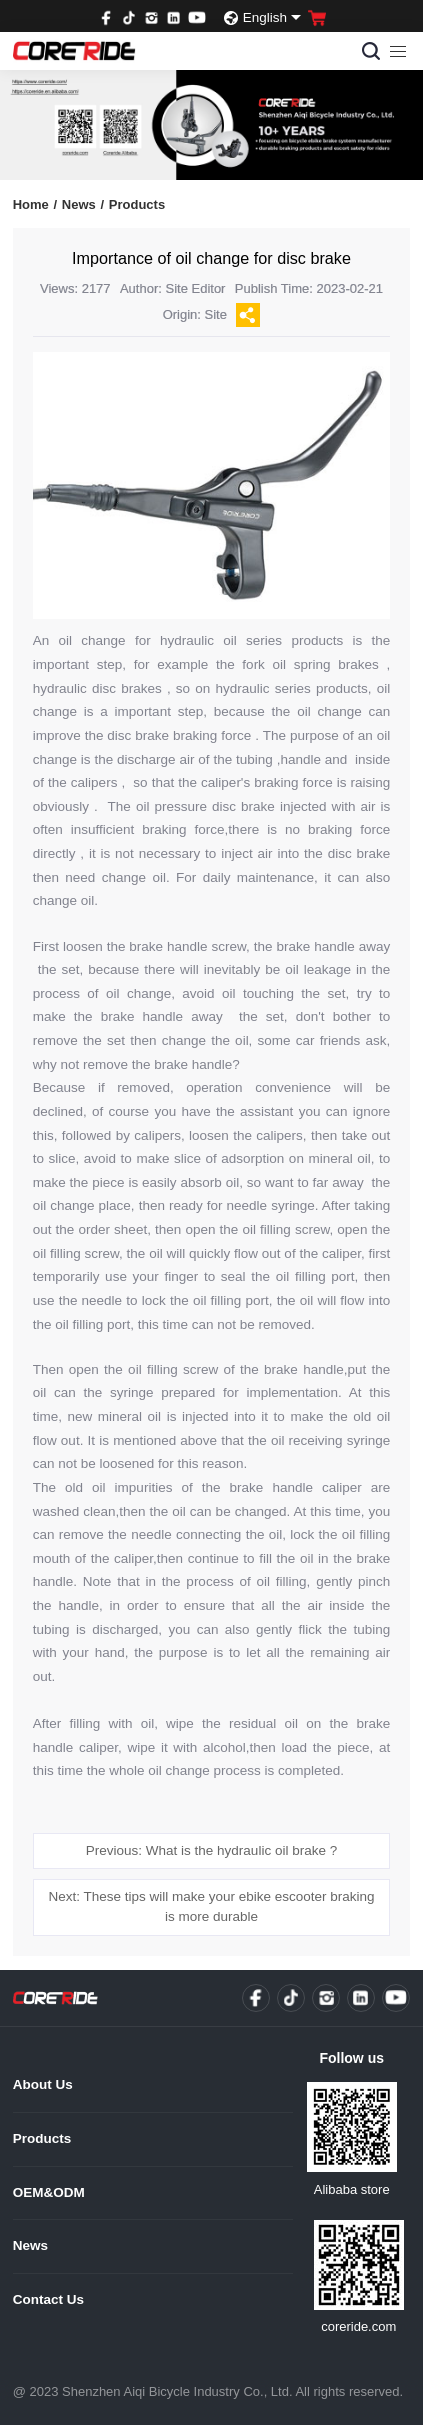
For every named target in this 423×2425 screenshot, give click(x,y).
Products (137, 204)
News (83, 204)
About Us (43, 2084)
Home (35, 204)
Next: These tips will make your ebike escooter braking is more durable (211, 1906)
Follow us (351, 2058)
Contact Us (48, 2299)
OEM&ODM (49, 2192)
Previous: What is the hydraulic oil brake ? (211, 1850)
